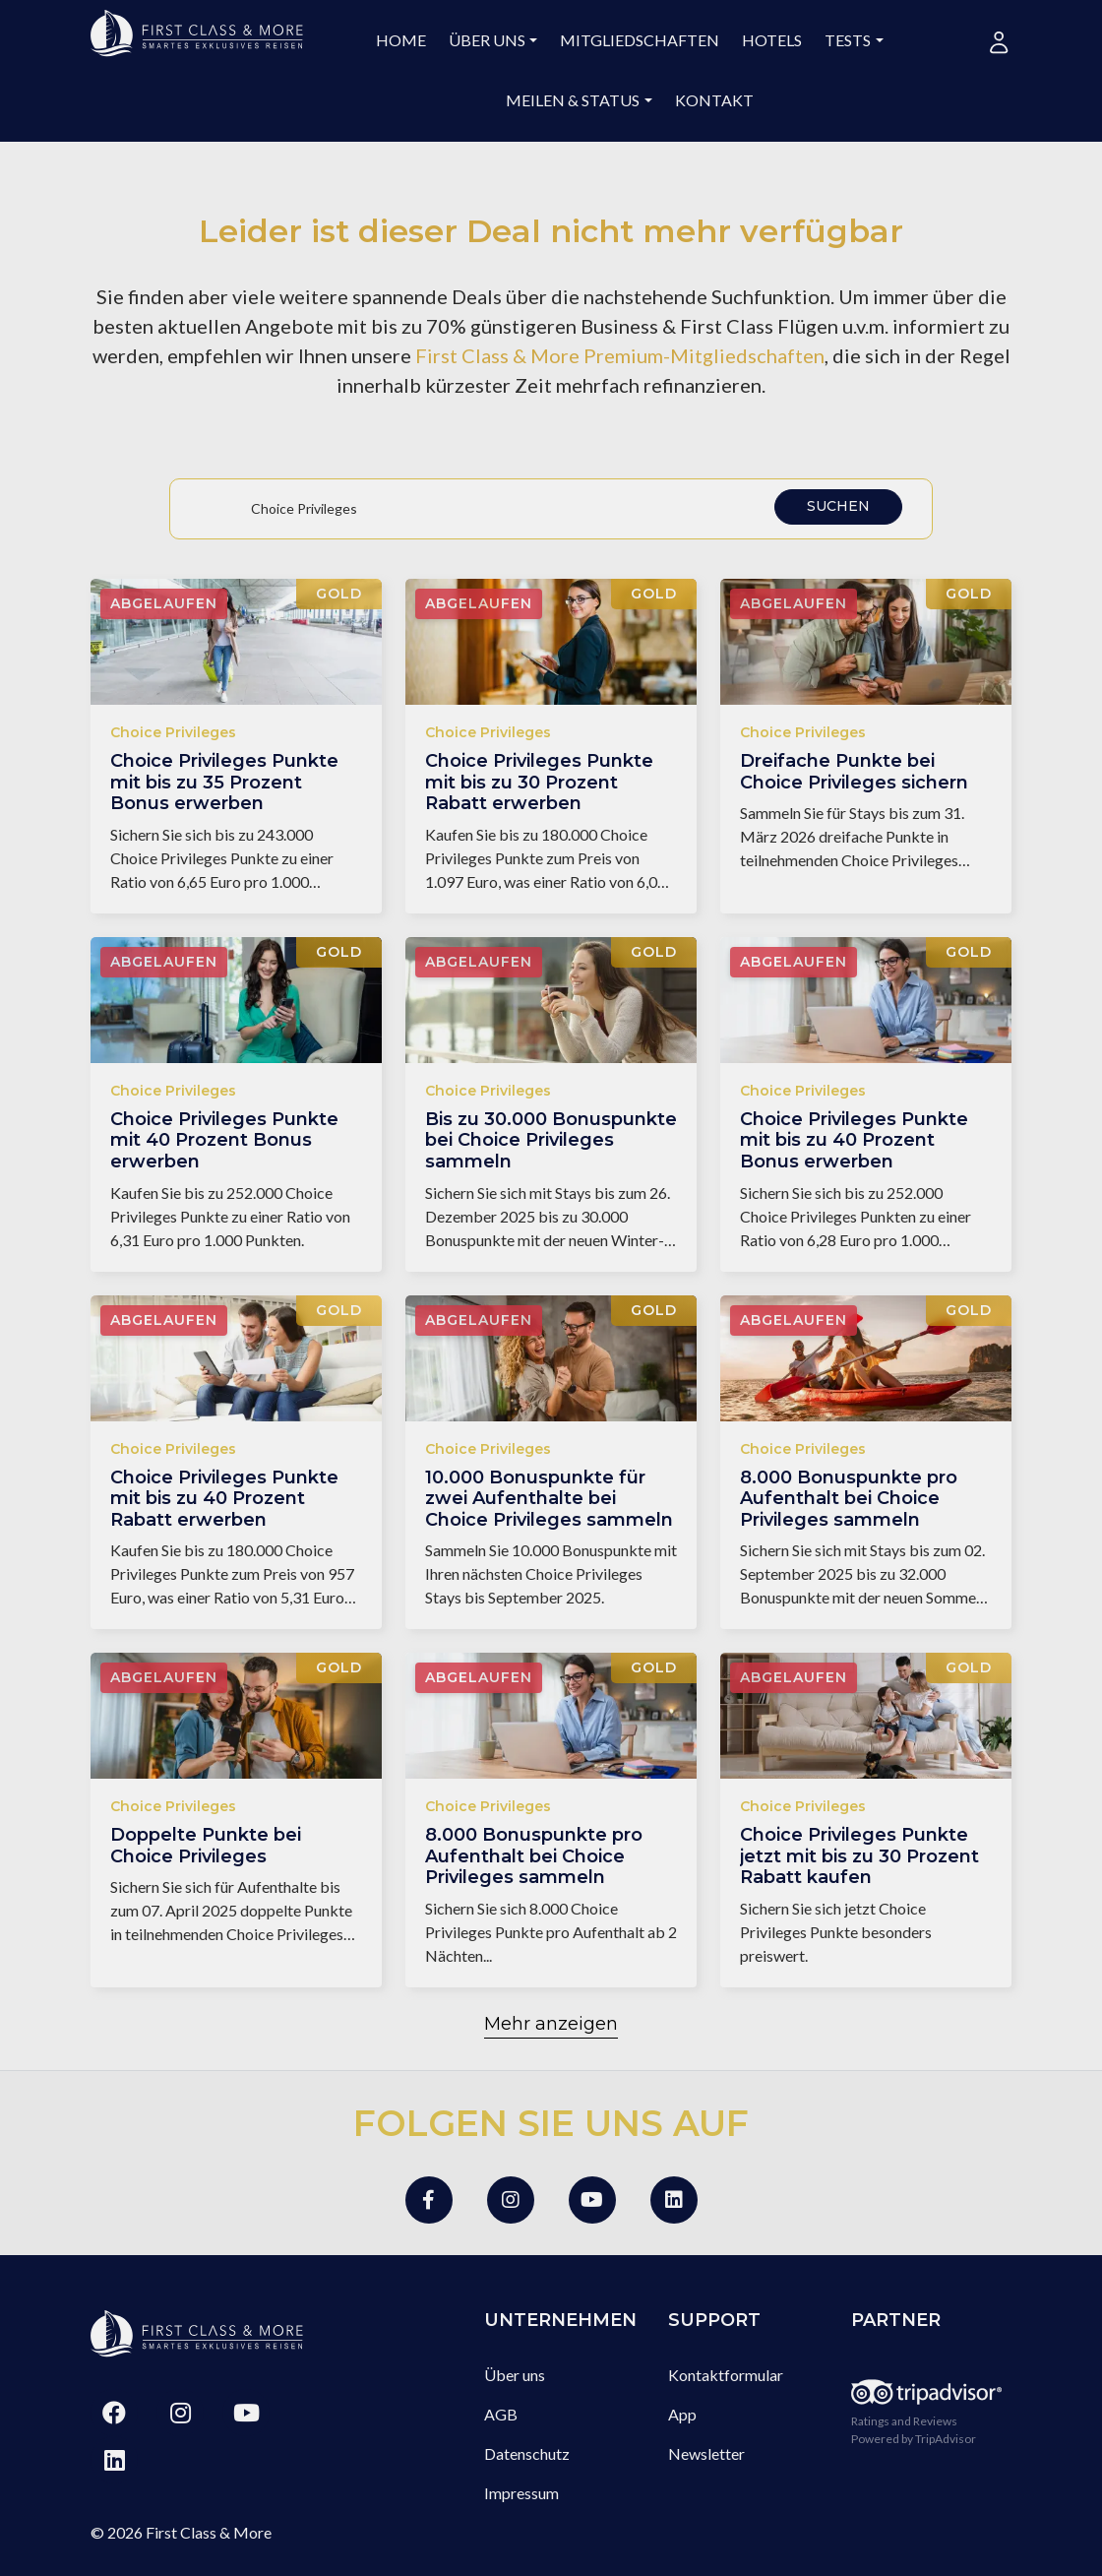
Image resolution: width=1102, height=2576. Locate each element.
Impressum (521, 2492)
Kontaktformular (725, 2374)
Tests (848, 40)
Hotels (772, 40)
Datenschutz (527, 2453)
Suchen (838, 506)
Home (401, 40)
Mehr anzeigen (551, 2024)
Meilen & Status (573, 100)
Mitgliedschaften (639, 40)
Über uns (487, 40)
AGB (501, 2414)
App (682, 2414)
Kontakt (714, 100)
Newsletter (706, 2453)
